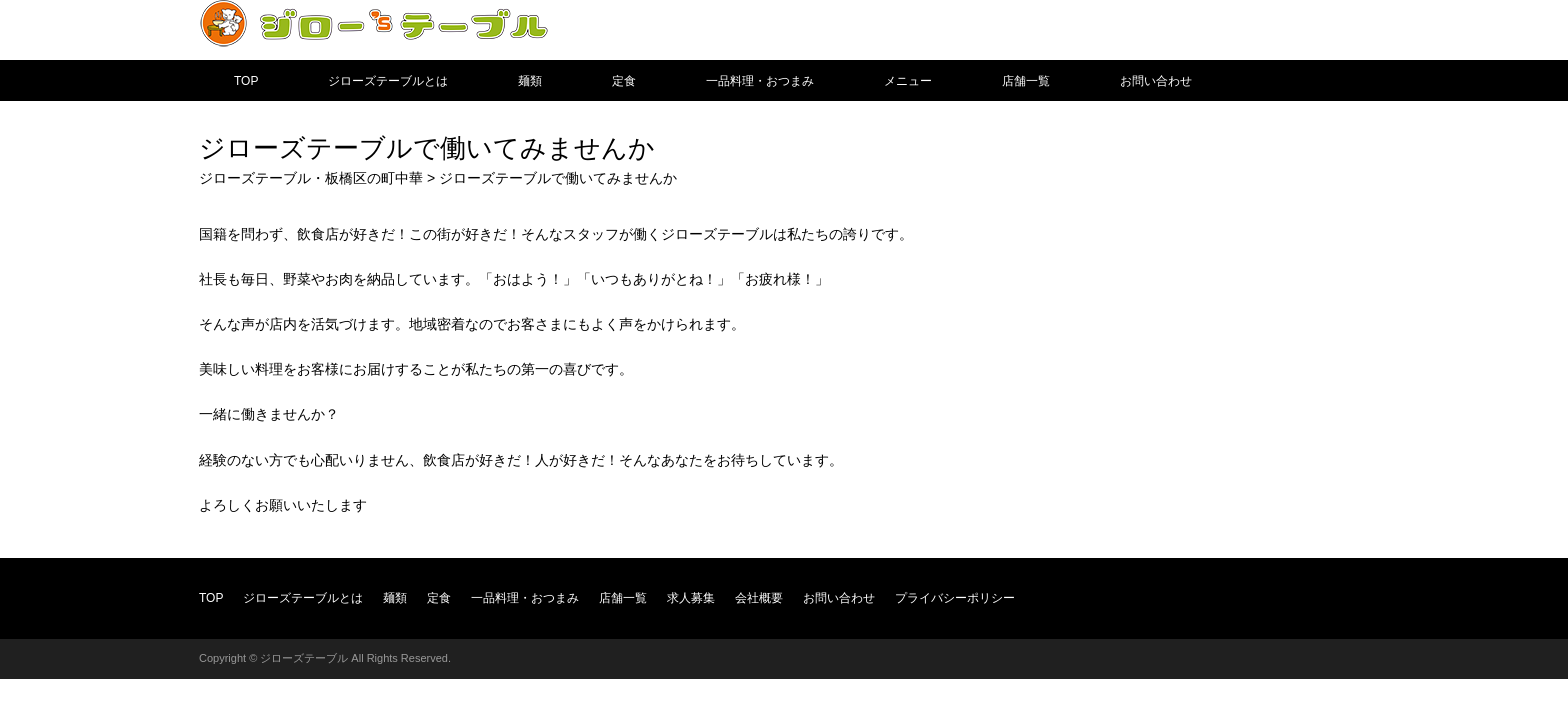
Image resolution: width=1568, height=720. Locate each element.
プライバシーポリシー (955, 598)
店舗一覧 (1026, 81)
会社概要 (759, 598)
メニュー (908, 81)
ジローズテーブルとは (388, 81)
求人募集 (691, 598)
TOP (246, 81)
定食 (624, 81)
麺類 (530, 81)
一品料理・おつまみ (760, 81)
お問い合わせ (1156, 81)
